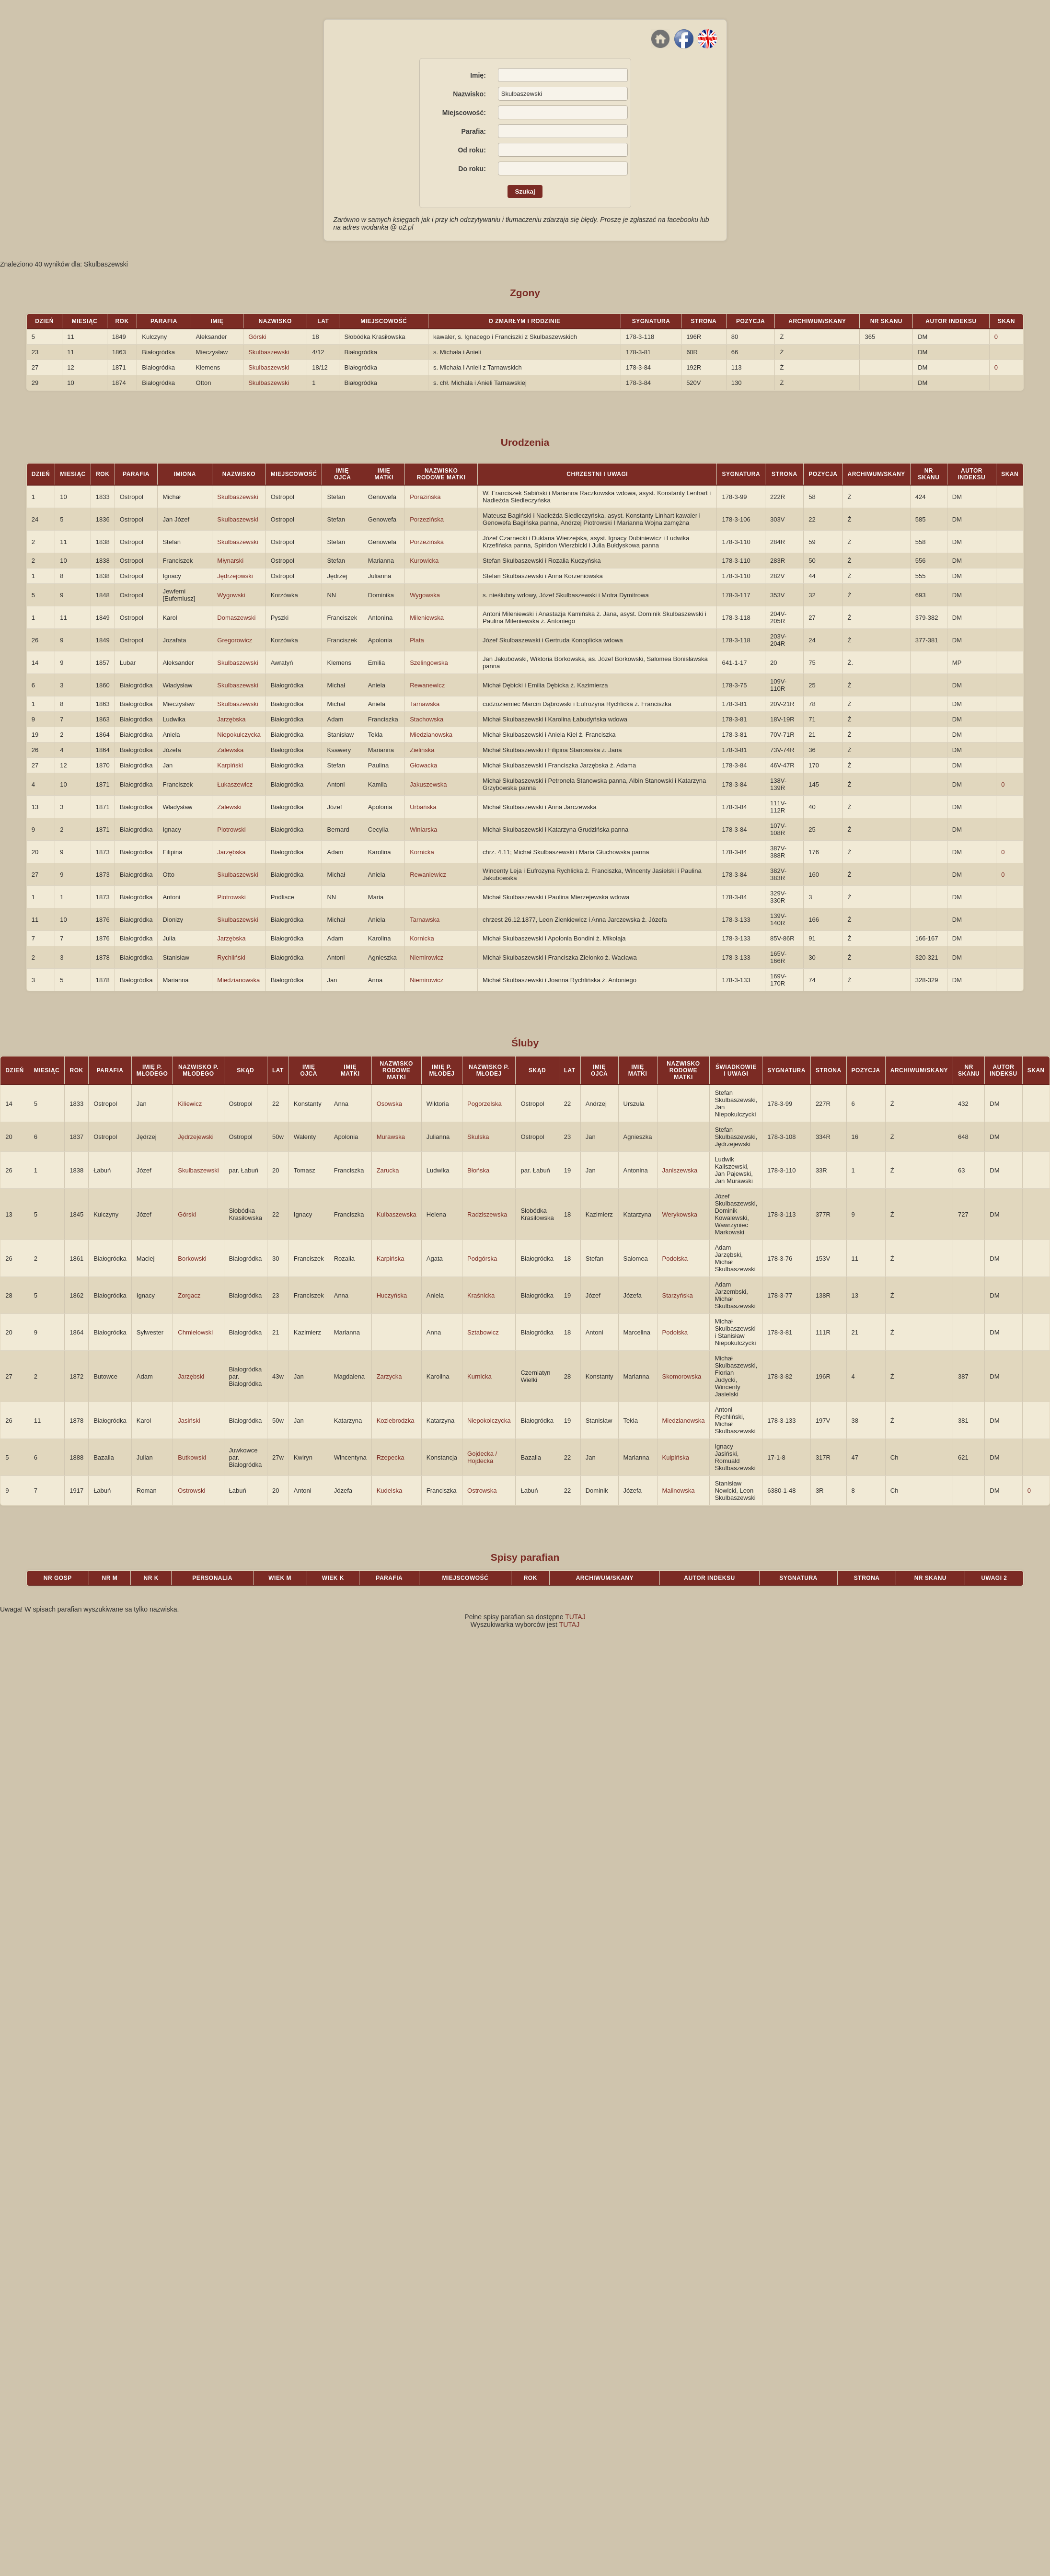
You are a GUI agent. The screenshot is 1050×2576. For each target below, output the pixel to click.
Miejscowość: (464, 112)
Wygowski (231, 595)
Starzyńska (677, 1295)
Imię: (478, 75)
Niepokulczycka (238, 734)
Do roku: (472, 169)
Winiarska (423, 829)
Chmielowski (195, 1332)
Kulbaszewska (396, 1214)
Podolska (675, 1258)
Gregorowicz (234, 640)
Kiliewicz (190, 1103)
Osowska (389, 1103)
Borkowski (192, 1258)
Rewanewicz (427, 685)
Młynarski (230, 560)
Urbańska (423, 807)
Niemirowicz (426, 957)
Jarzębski (191, 1376)
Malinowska (678, 1490)
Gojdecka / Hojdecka (482, 1457)
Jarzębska (231, 719)
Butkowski (192, 1457)
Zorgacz (189, 1295)
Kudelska (389, 1490)
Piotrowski (231, 829)
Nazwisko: (469, 94)
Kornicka (422, 852)
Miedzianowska (431, 734)
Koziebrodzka (396, 1420)
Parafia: (473, 131)
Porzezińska (427, 519)
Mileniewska (427, 617)
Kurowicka (424, 560)
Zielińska (422, 750)
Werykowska (679, 1214)
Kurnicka (479, 1376)
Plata (417, 640)
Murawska (391, 1136)
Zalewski (229, 807)
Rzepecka (390, 1457)
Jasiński (189, 1420)
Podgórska (482, 1258)
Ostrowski (191, 1490)
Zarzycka (389, 1376)
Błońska (478, 1170)
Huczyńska (392, 1295)
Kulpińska (675, 1457)
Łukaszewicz (235, 784)
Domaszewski (236, 617)
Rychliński (231, 957)
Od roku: (471, 150)
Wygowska (425, 595)
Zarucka (388, 1170)
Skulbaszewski (268, 352)
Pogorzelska (484, 1103)
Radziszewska (487, 1214)
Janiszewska (680, 1170)
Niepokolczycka (488, 1420)
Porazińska (425, 496)
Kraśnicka (481, 1295)
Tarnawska (424, 704)
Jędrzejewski (195, 1136)
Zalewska (230, 750)
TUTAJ (575, 1617)
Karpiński (229, 765)
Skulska (478, 1136)
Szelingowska (429, 662)
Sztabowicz (483, 1332)
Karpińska (390, 1258)
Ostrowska (481, 1490)
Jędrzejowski (235, 576)
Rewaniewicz (428, 874)
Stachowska (426, 719)
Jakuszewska (428, 784)
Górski (257, 336)
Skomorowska (682, 1376)
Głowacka (423, 765)
